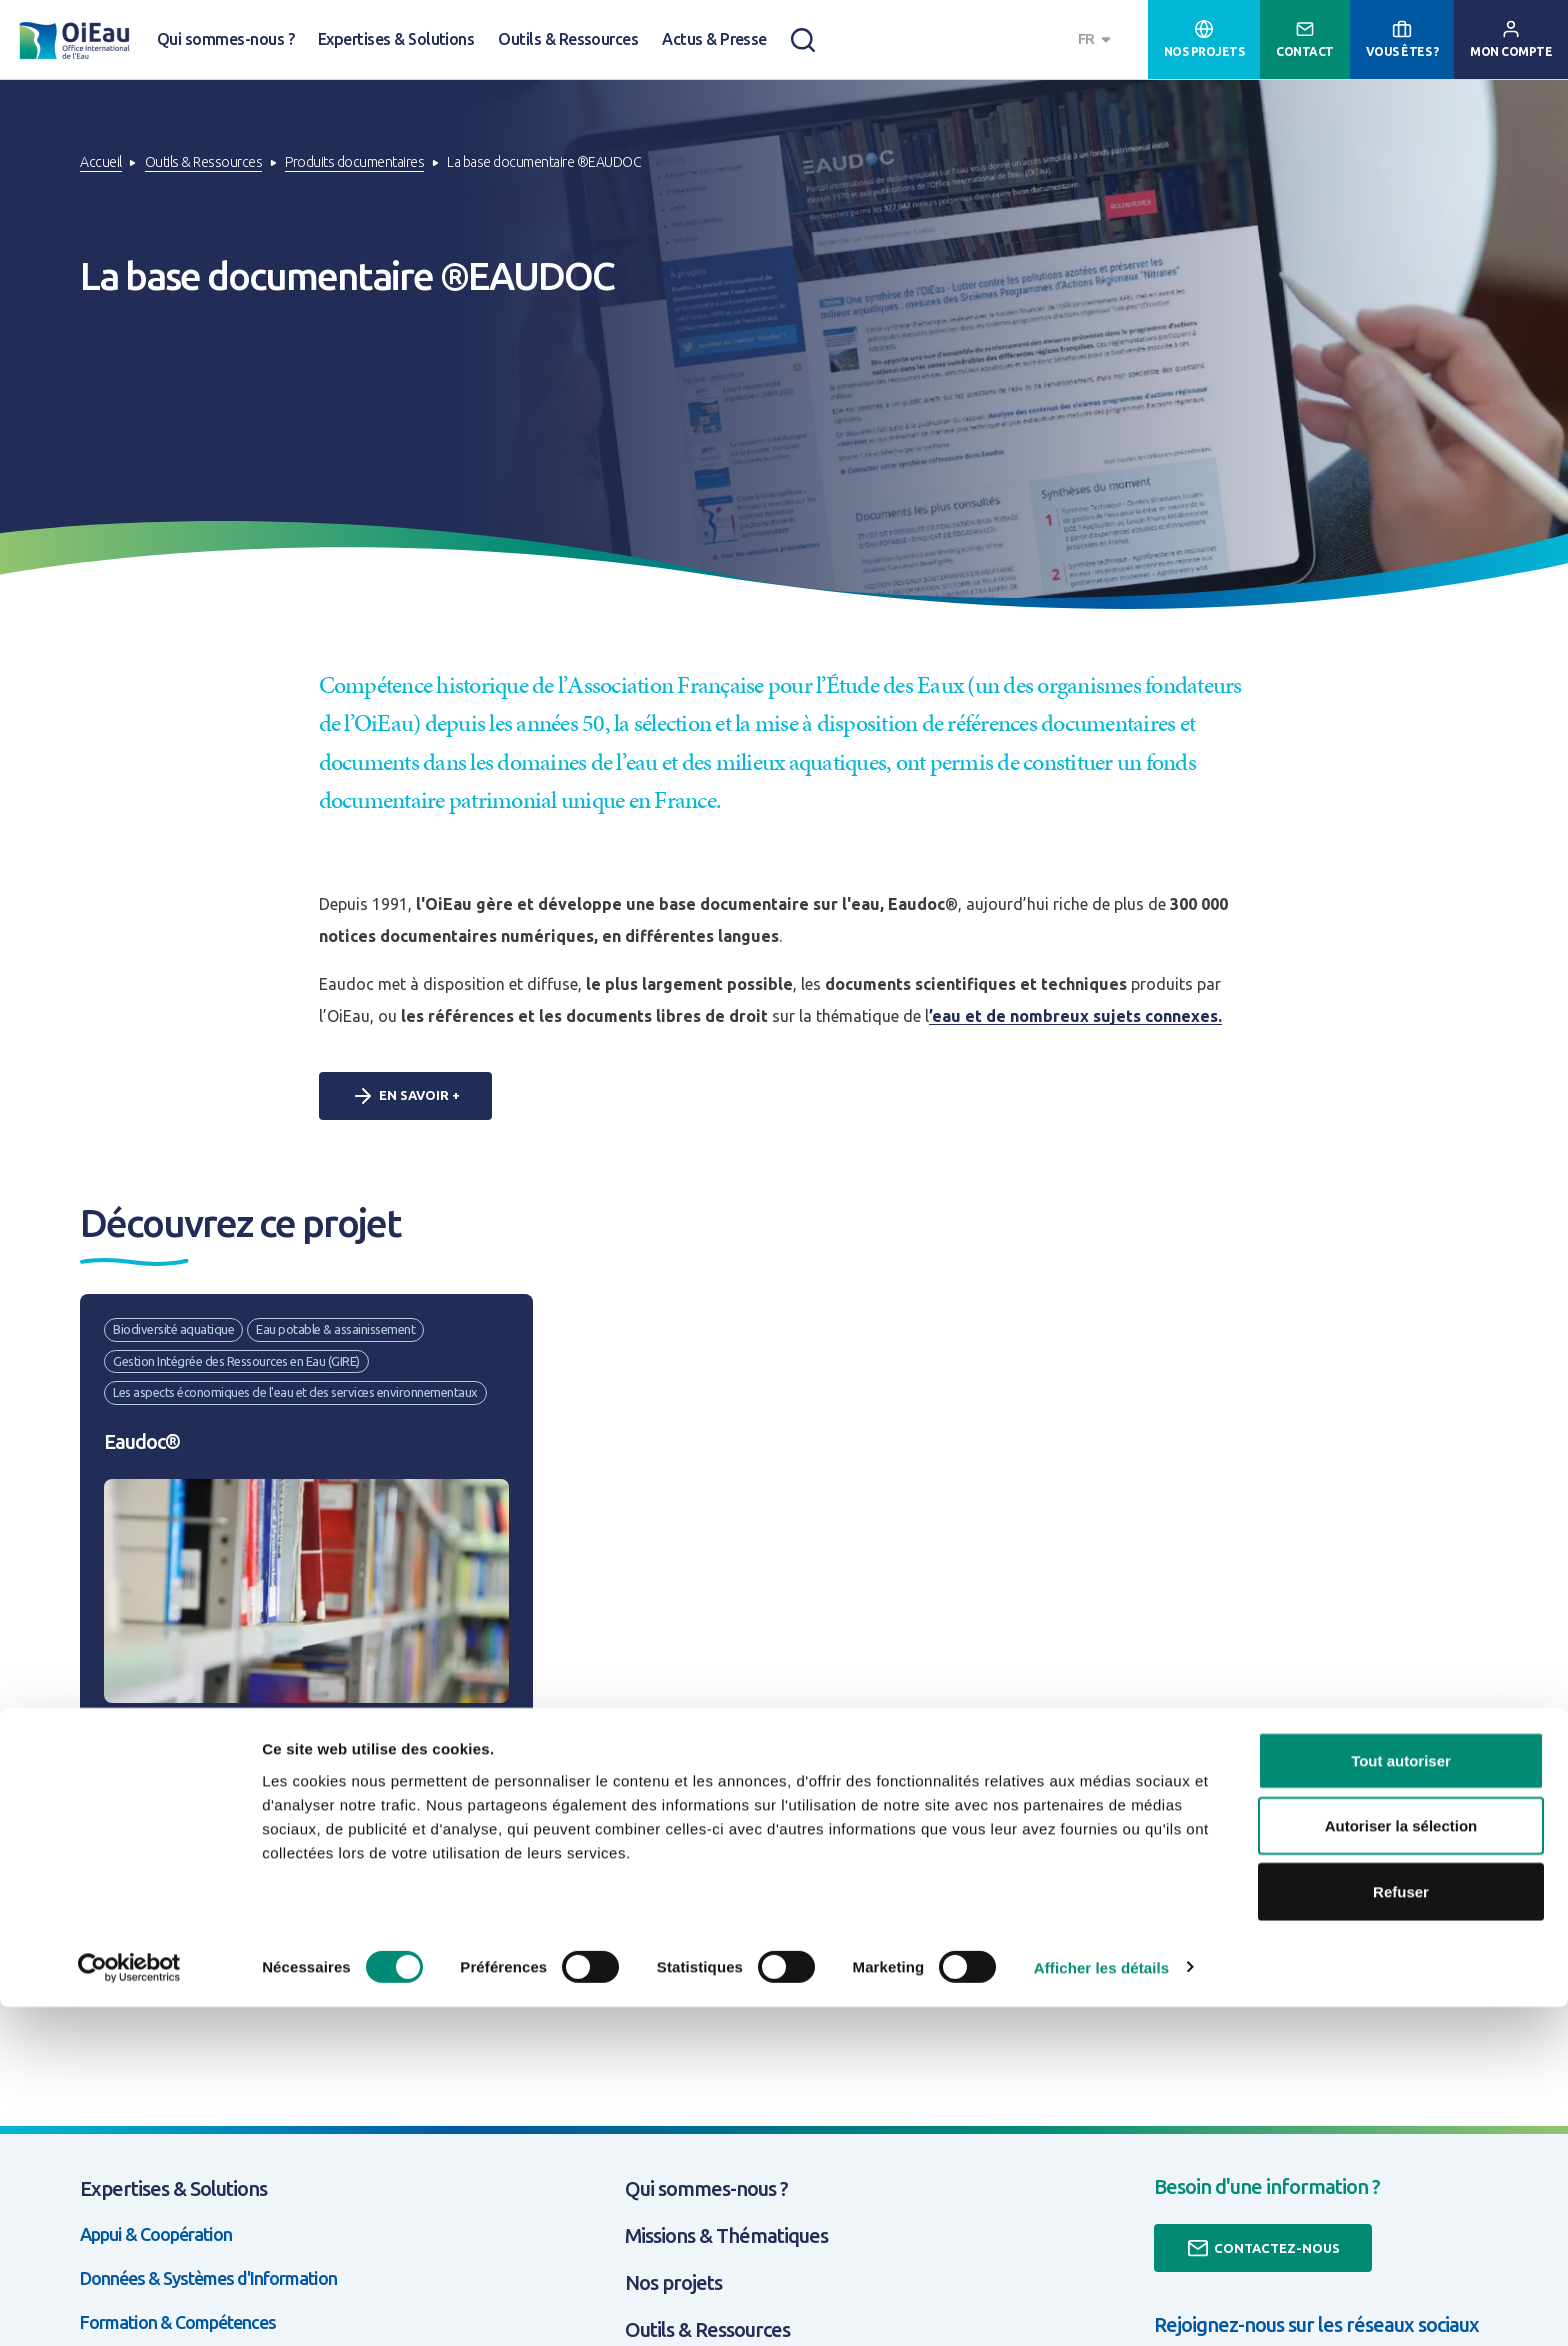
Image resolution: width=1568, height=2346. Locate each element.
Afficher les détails (1101, 2306)
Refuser (1401, 2230)
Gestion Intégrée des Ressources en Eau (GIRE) (236, 1361)
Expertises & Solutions (396, 39)
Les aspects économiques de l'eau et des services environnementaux (295, 1392)
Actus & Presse (714, 39)
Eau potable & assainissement (335, 1329)
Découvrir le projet (180, 1903)
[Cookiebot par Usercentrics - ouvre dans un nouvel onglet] (129, 2307)
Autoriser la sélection (1401, 2165)
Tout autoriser (1401, 2099)
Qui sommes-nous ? (225, 39)
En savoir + (405, 1096)
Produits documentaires (354, 162)
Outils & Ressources (568, 39)
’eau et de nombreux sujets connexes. (1075, 1016)
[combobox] (1097, 39)
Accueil (101, 162)
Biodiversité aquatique (173, 1329)
